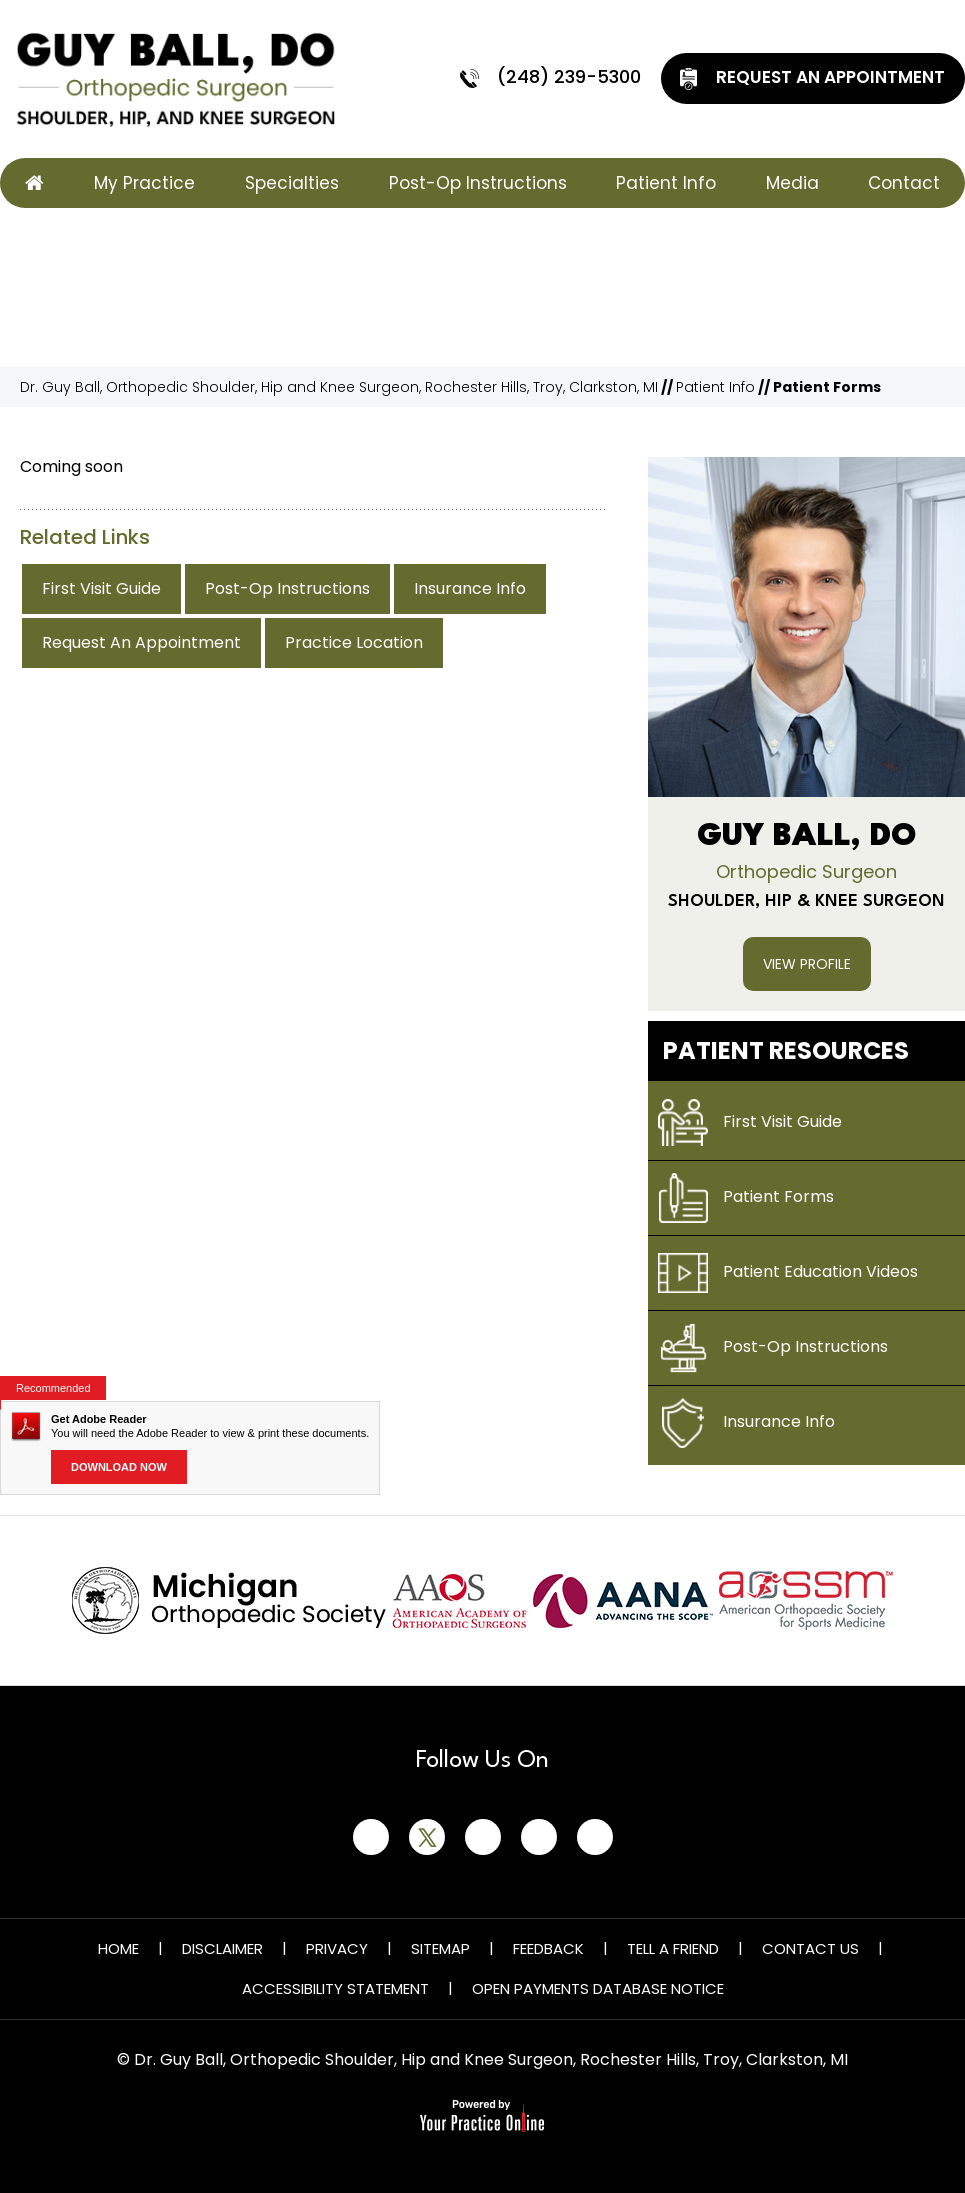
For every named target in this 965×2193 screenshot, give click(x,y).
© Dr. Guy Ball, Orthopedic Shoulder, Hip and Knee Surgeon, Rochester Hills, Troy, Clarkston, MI (482, 2059)
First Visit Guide (101, 588)
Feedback (548, 1948)
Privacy (337, 1948)
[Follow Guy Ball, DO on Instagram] (539, 1837)
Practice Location (354, 642)
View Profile (807, 964)
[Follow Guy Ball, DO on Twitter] (427, 1837)
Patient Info (715, 387)
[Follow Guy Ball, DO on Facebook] (371, 1837)
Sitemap (440, 1948)
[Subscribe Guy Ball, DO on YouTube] (595, 1837)
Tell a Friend (673, 1948)
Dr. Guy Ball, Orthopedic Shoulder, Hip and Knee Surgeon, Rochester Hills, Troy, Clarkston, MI (339, 387)
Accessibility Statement (335, 1988)
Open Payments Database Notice (598, 1988)
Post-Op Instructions (287, 588)
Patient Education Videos (788, 1273)
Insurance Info (470, 588)
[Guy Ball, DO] (175, 79)
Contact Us (810, 1948)
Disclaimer (222, 1948)
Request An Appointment (810, 79)
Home (118, 1948)
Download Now (119, 1467)
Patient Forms (746, 1198)
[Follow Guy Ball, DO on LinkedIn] (483, 1837)
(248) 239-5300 (549, 78)
